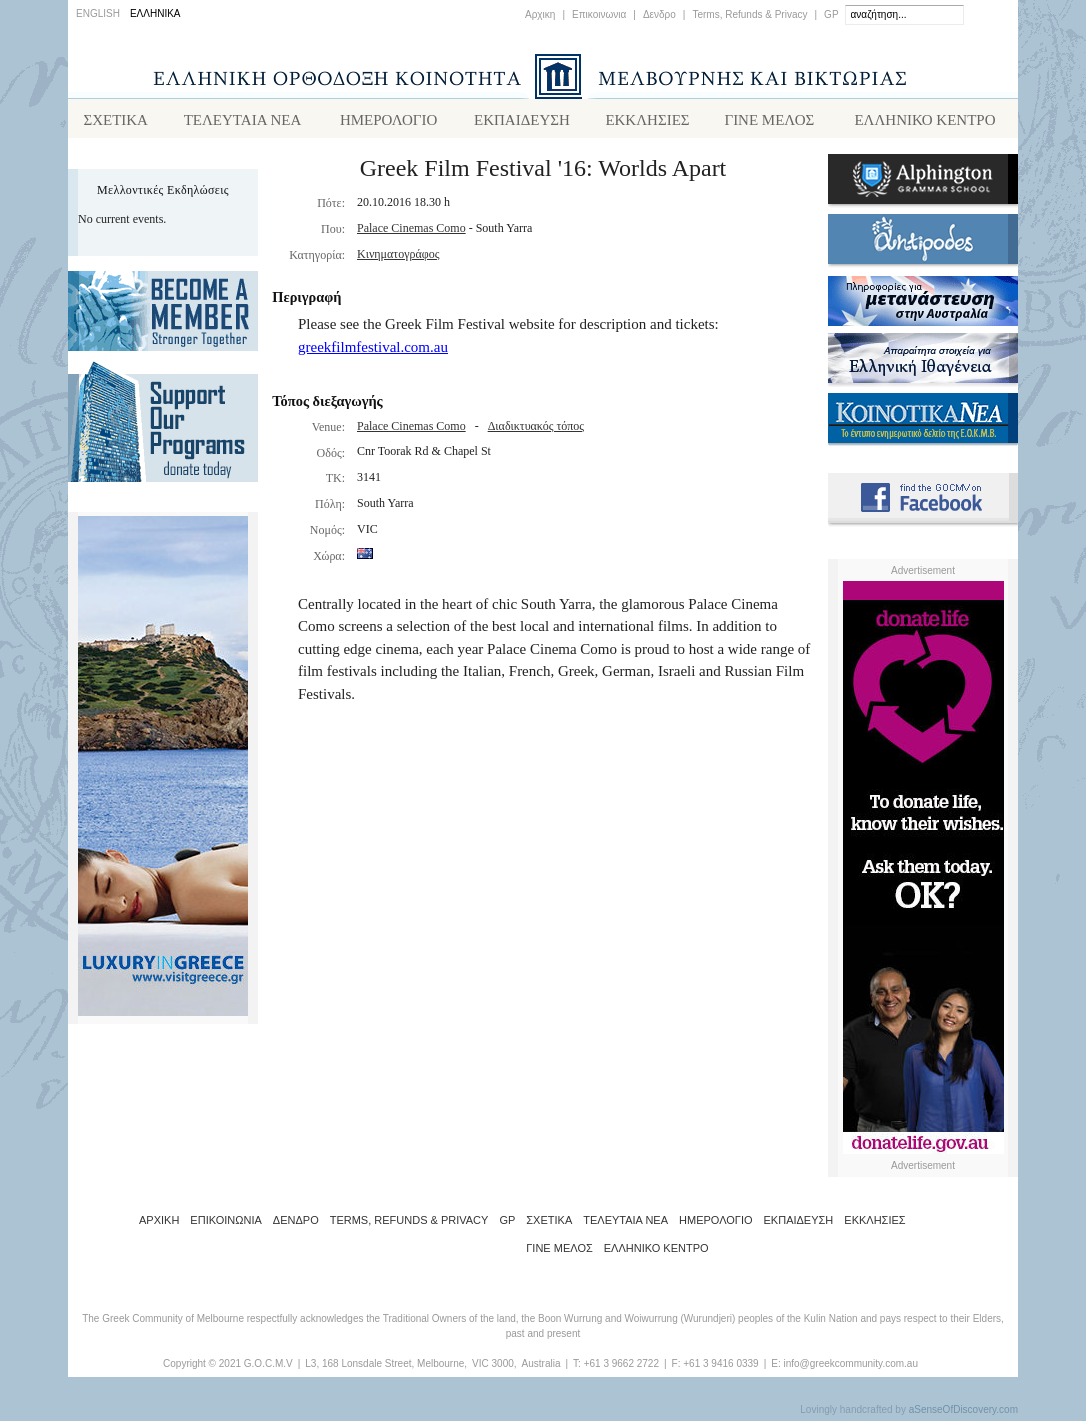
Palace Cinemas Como (411, 232)
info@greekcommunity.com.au (850, 1367)
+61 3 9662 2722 (621, 1367)
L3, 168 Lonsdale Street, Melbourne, (386, 1367)
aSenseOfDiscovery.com (963, 1413)
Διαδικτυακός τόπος (536, 430)
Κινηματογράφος (398, 258)
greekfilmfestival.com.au (373, 351)
